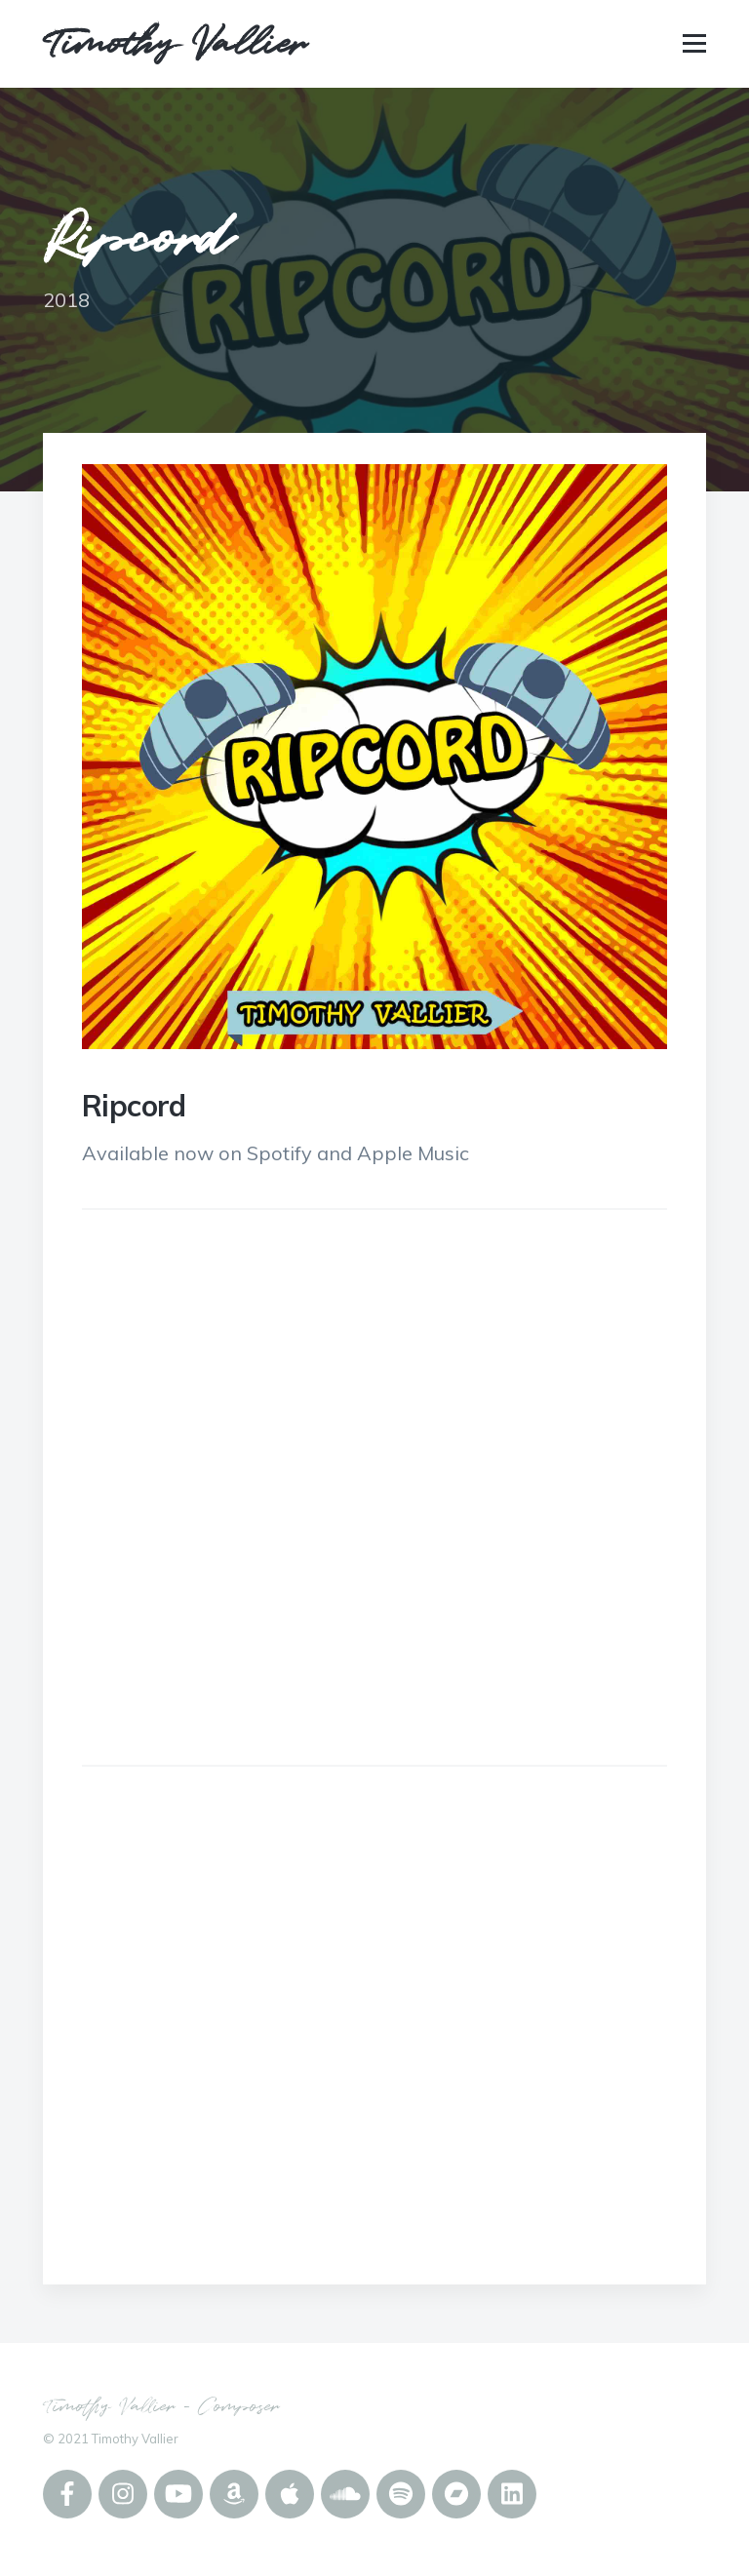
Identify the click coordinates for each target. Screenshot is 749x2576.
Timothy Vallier (174, 44)
